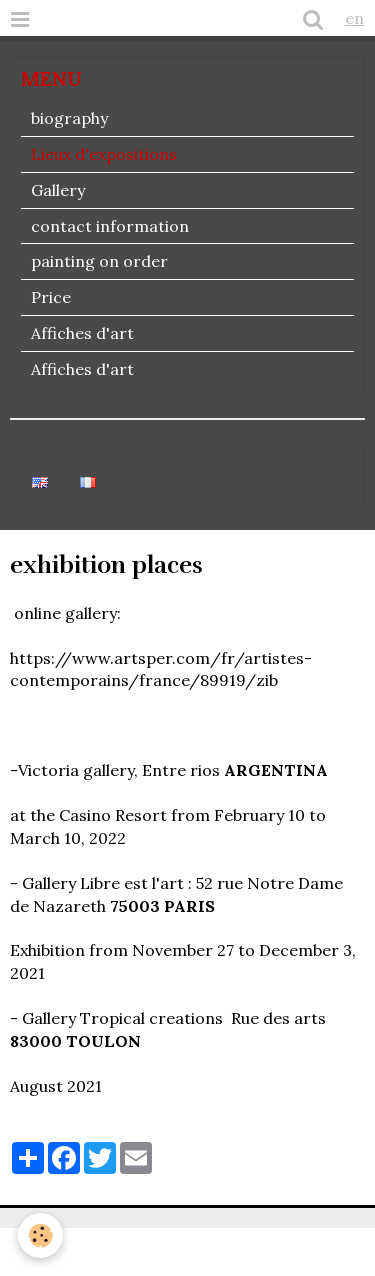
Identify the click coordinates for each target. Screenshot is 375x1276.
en (354, 18)
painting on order (99, 261)
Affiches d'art (82, 333)
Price (51, 297)
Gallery (58, 190)
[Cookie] (40, 1235)
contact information (110, 226)
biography (69, 118)
